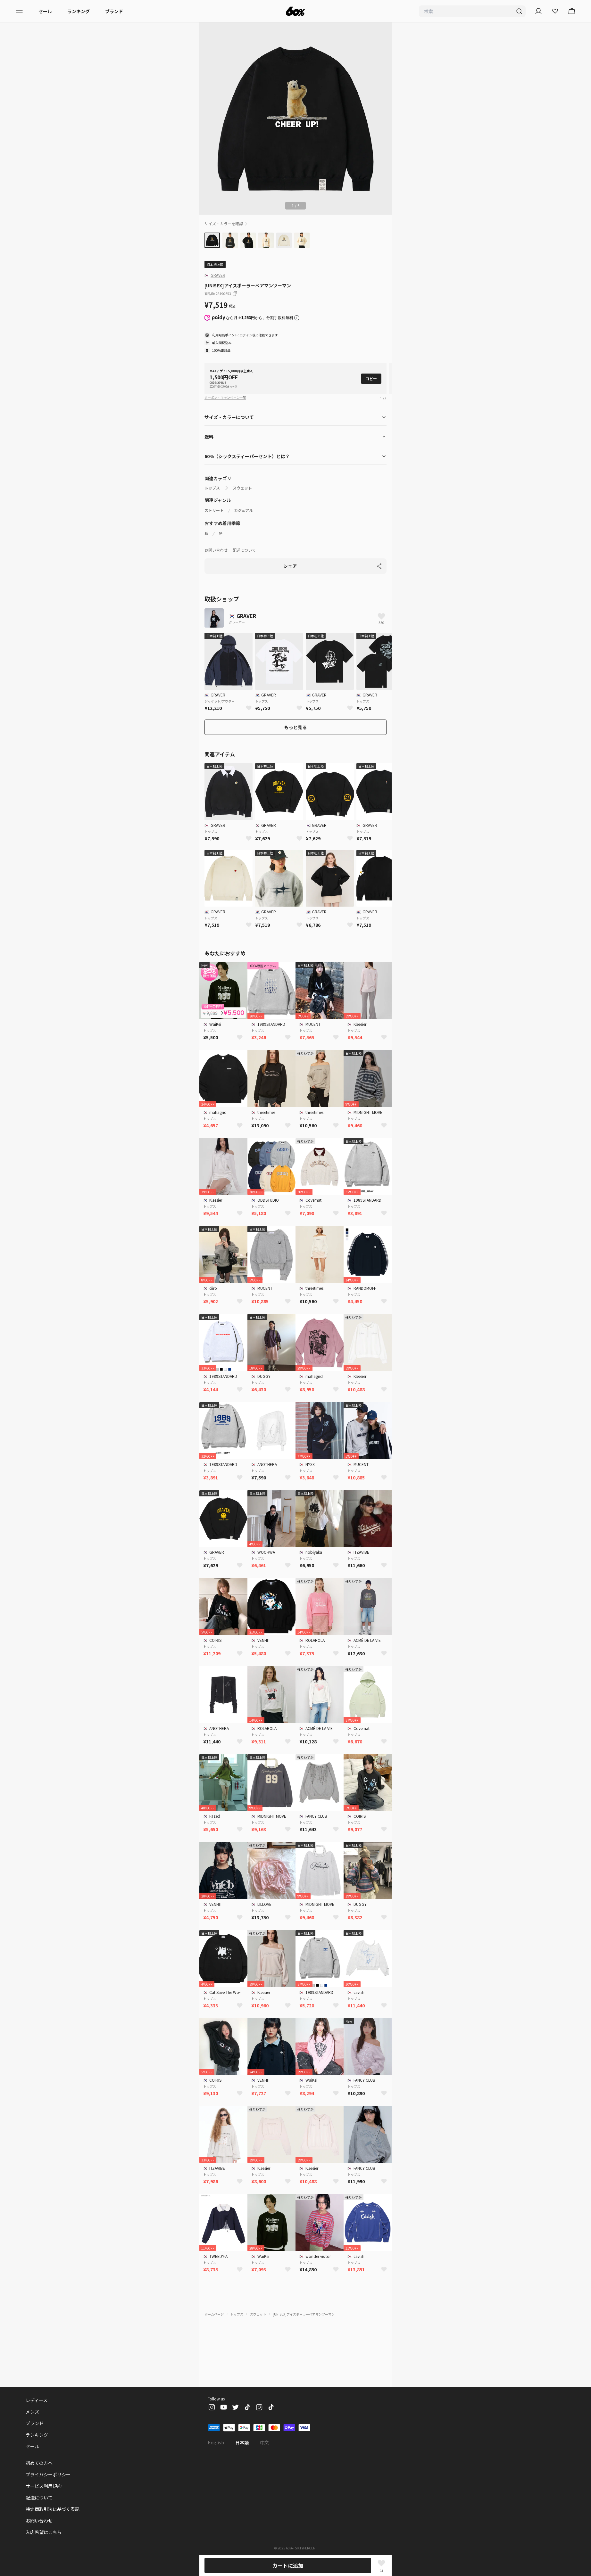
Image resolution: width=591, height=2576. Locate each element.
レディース (36, 2400)
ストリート (214, 510)
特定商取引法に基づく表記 (52, 2509)
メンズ (32, 2411)
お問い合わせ (216, 550)
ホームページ (214, 2314)
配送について (244, 550)
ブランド (114, 11)
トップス (212, 487)
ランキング (78, 11)
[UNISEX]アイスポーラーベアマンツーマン (304, 2314)
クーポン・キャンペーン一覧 (225, 397)
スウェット (242, 487)
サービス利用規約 (44, 2486)
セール (45, 11)
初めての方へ (39, 2463)
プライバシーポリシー (48, 2474)
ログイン (245, 335)
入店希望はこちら (44, 2532)
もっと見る (295, 727)
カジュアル (243, 510)
